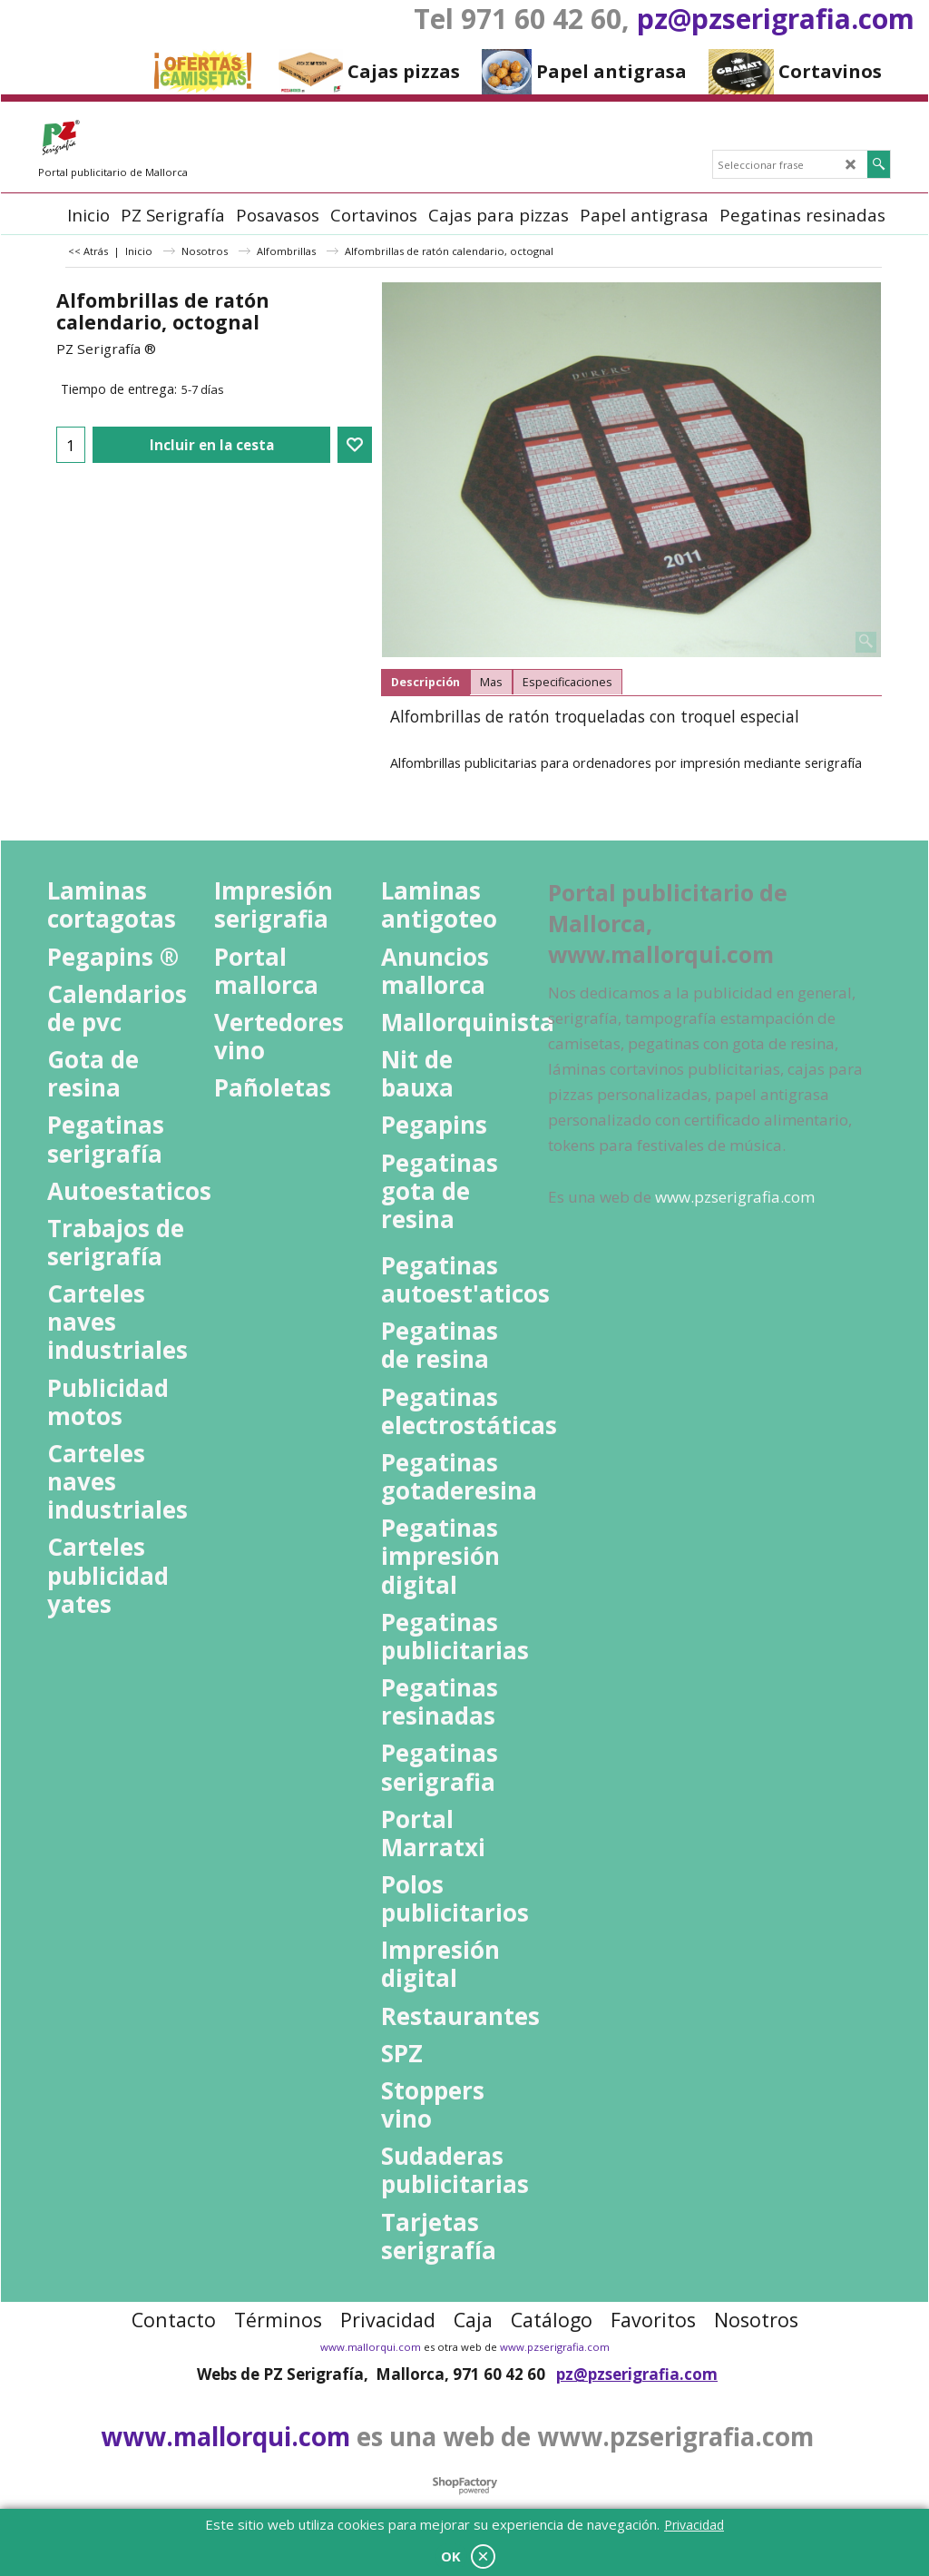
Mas (491, 682)
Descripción (425, 682)
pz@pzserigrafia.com (775, 18)
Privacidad (694, 2524)
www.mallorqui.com (370, 2347)
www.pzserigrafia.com (555, 2347)
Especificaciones (567, 682)
